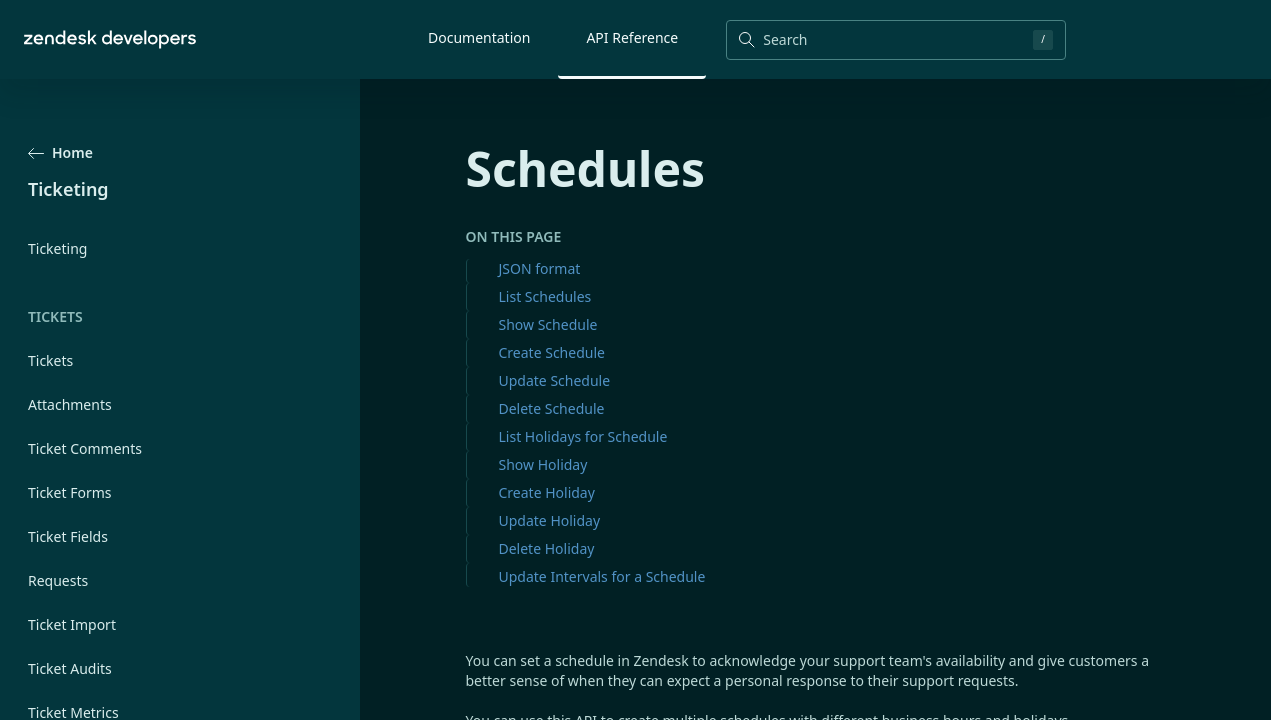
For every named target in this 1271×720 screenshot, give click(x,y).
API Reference (632, 37)
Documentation (479, 37)
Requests (58, 580)
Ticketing (57, 248)
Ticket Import (72, 624)
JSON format (540, 268)
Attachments (70, 404)
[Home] (110, 39)
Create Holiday (547, 492)
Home (60, 152)
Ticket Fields (68, 536)
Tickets (50, 360)
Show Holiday (543, 464)
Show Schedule (548, 324)
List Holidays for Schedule (583, 436)
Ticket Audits (70, 668)
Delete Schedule (552, 408)
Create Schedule (552, 352)
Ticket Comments (85, 448)
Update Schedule (555, 380)
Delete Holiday (547, 548)
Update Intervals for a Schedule (602, 576)
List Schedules (545, 296)
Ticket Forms (70, 492)
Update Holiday (550, 520)
